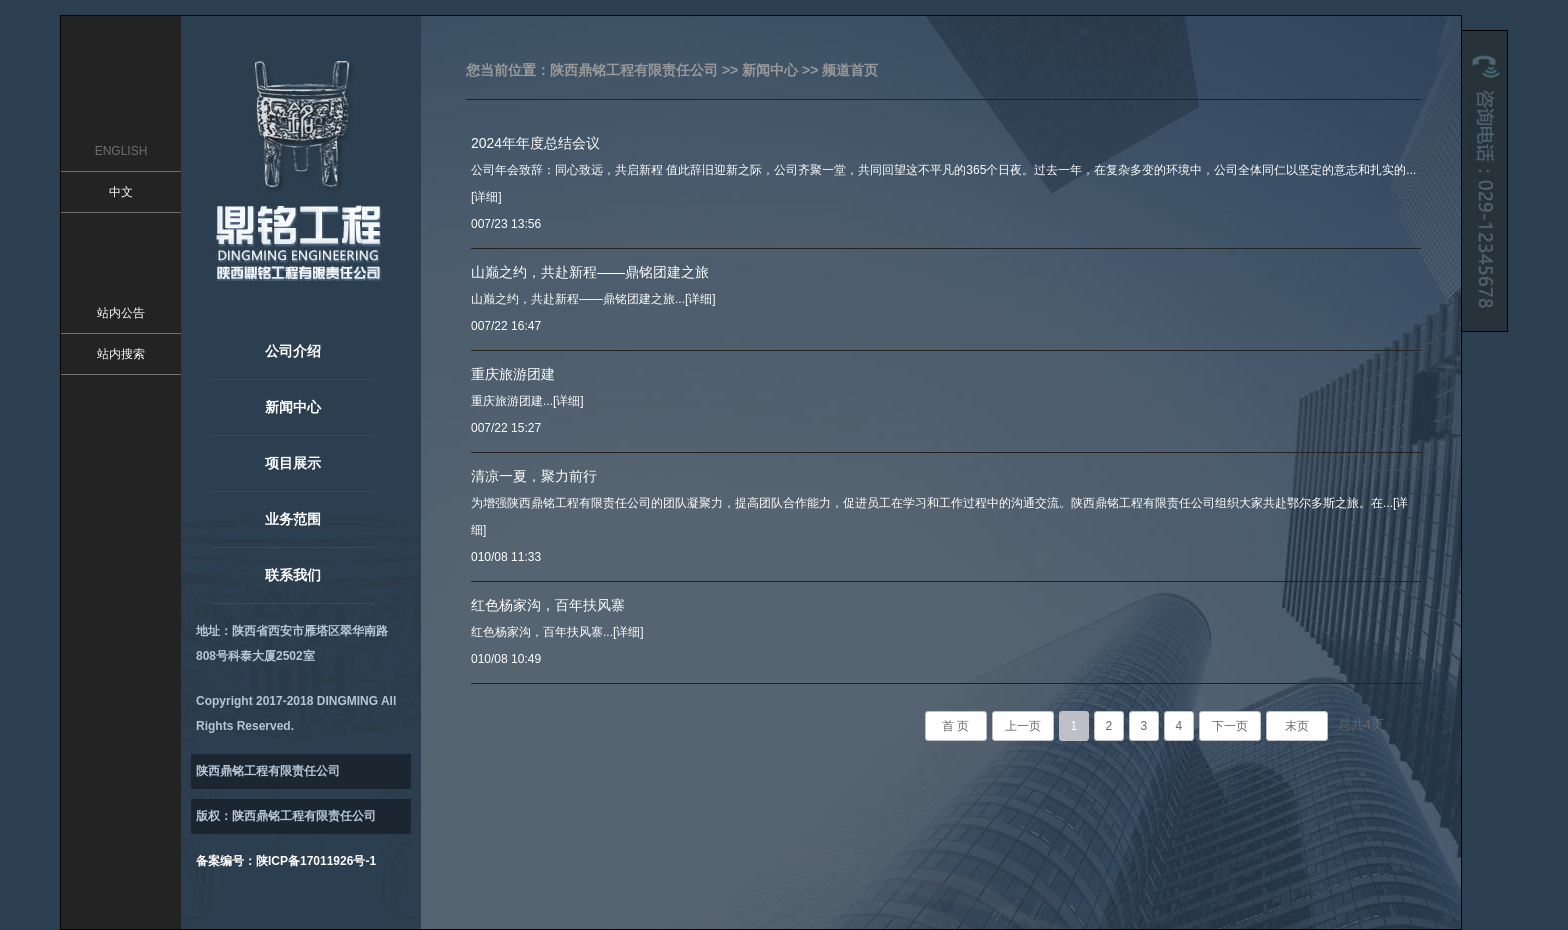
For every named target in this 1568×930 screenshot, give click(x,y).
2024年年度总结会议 (535, 143)
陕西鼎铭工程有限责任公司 (634, 70)
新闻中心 (293, 407)
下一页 (1230, 726)
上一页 (1023, 726)
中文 (121, 192)
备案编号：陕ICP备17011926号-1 (286, 861)
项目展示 (293, 463)
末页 (1297, 726)
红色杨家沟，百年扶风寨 (548, 605)
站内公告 (121, 313)
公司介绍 (293, 351)
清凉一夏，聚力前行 (534, 476)
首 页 (955, 726)
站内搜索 (121, 354)
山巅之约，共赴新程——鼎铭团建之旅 (590, 272)
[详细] (486, 197)
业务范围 (293, 519)
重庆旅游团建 (513, 374)
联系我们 (293, 575)
